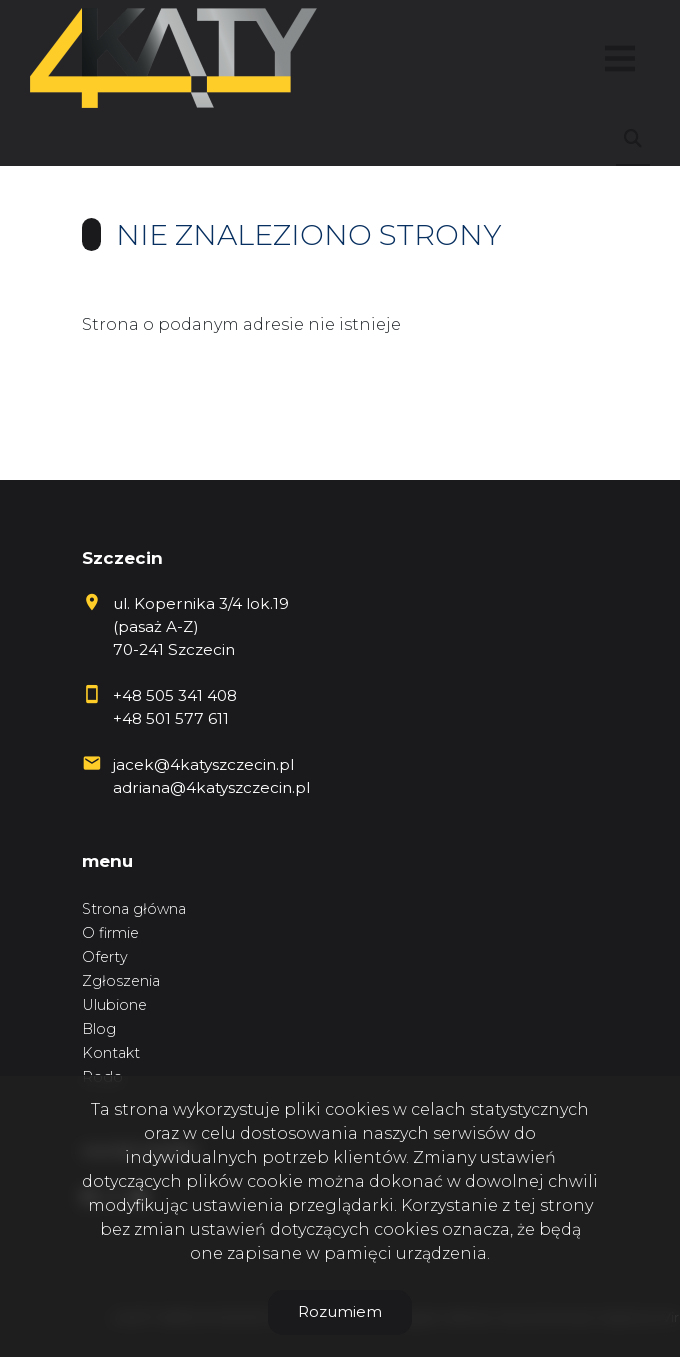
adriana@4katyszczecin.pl (211, 787)
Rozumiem (340, 1311)
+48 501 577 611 (171, 718)
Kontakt (111, 1053)
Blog (99, 1029)
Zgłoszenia (121, 981)
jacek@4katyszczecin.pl (203, 764)
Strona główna (134, 909)
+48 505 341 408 (175, 695)
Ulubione (114, 1005)
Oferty (105, 957)
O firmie (110, 933)
